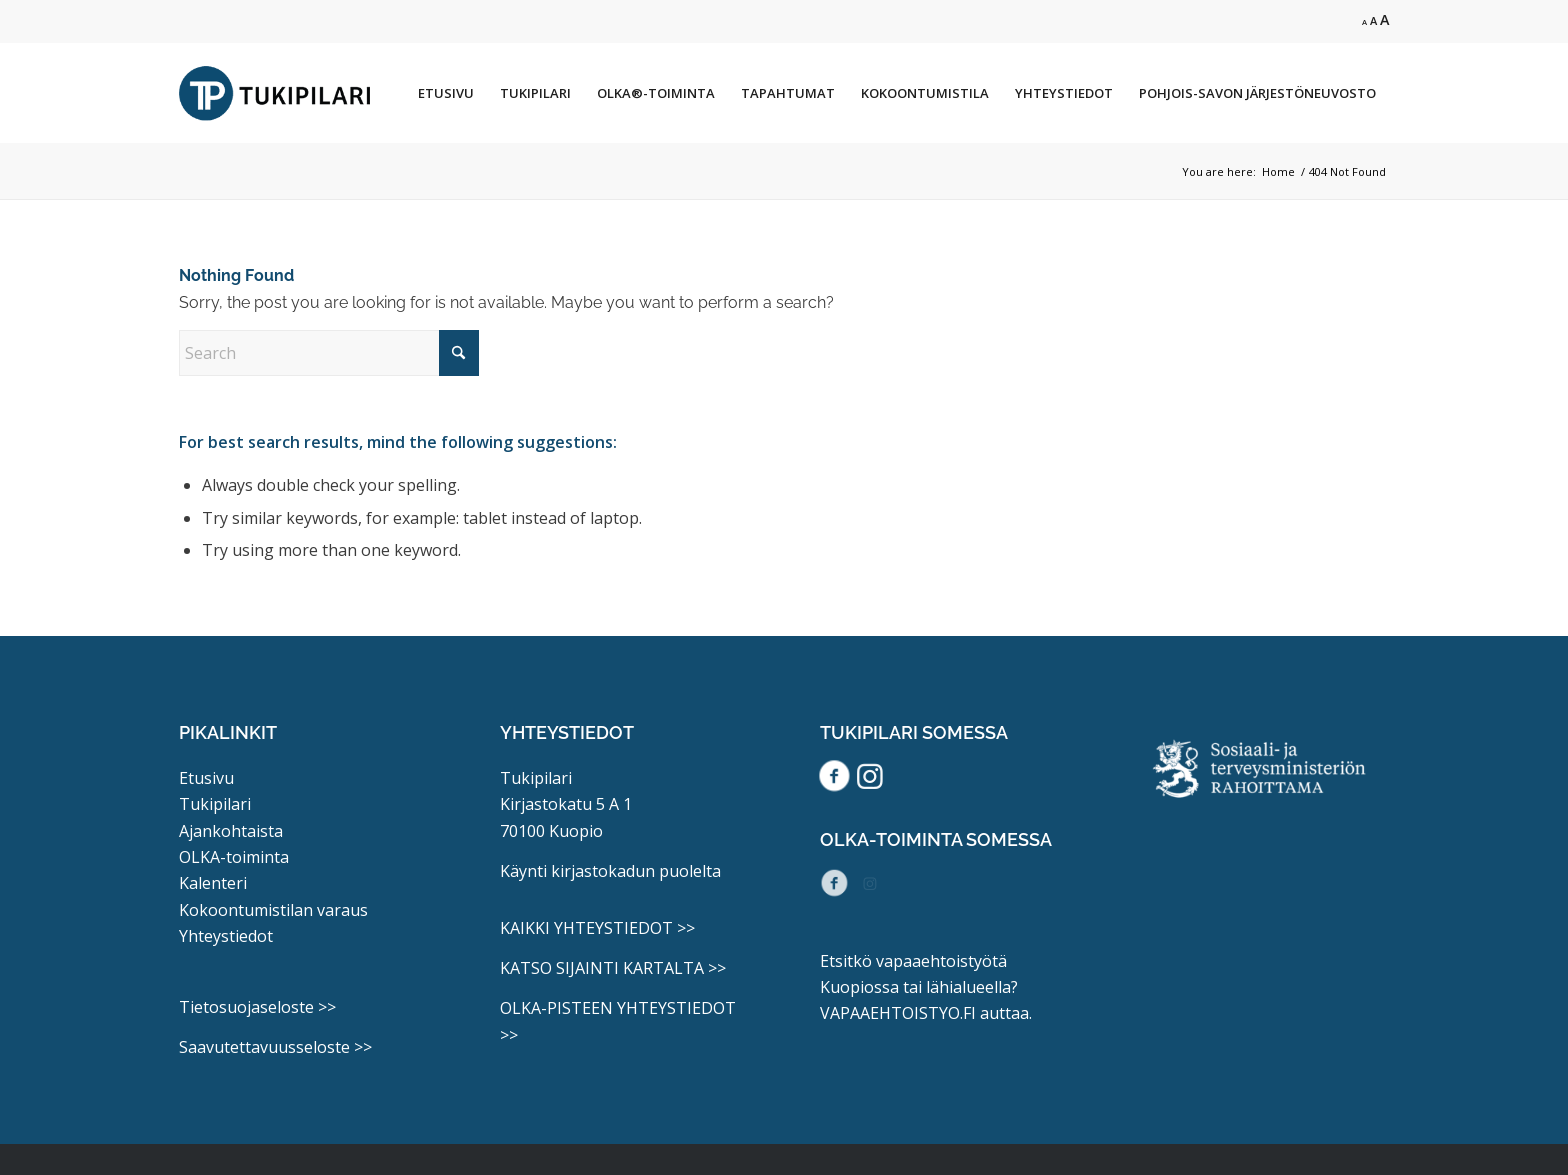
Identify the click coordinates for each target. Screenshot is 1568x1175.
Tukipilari (215, 804)
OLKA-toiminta (234, 857)
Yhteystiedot (226, 936)
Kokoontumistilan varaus (273, 910)
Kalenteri (213, 883)
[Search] (329, 353)
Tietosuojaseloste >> (257, 1007)
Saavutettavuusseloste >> (275, 1047)
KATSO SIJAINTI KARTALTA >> (613, 968)
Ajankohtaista (231, 831)
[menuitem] (446, 93)
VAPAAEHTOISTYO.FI (898, 1013)
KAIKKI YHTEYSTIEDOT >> (597, 928)
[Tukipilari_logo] (275, 93)
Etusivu (206, 778)
